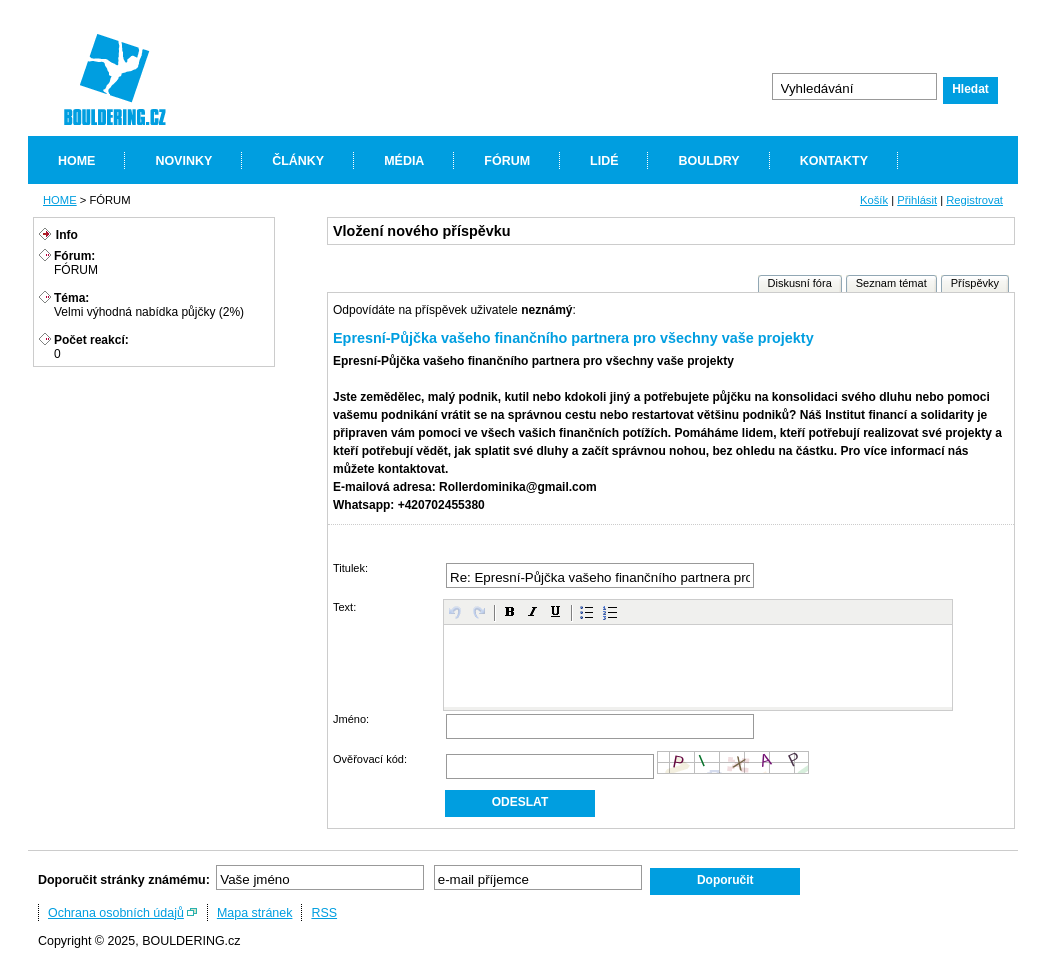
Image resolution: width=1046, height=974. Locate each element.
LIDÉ (604, 161)
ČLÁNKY (298, 161)
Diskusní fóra (800, 283)
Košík (874, 200)
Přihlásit (917, 200)
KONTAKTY (834, 161)
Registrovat (974, 200)
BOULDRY (708, 161)
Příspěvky (975, 283)
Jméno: (351, 719)
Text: (344, 607)
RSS (324, 913)
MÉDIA (404, 161)
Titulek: (350, 568)
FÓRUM (507, 161)
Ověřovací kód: (370, 759)
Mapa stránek (255, 913)
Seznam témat (891, 283)
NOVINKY (183, 161)
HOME (76, 161)
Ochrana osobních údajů (116, 913)
